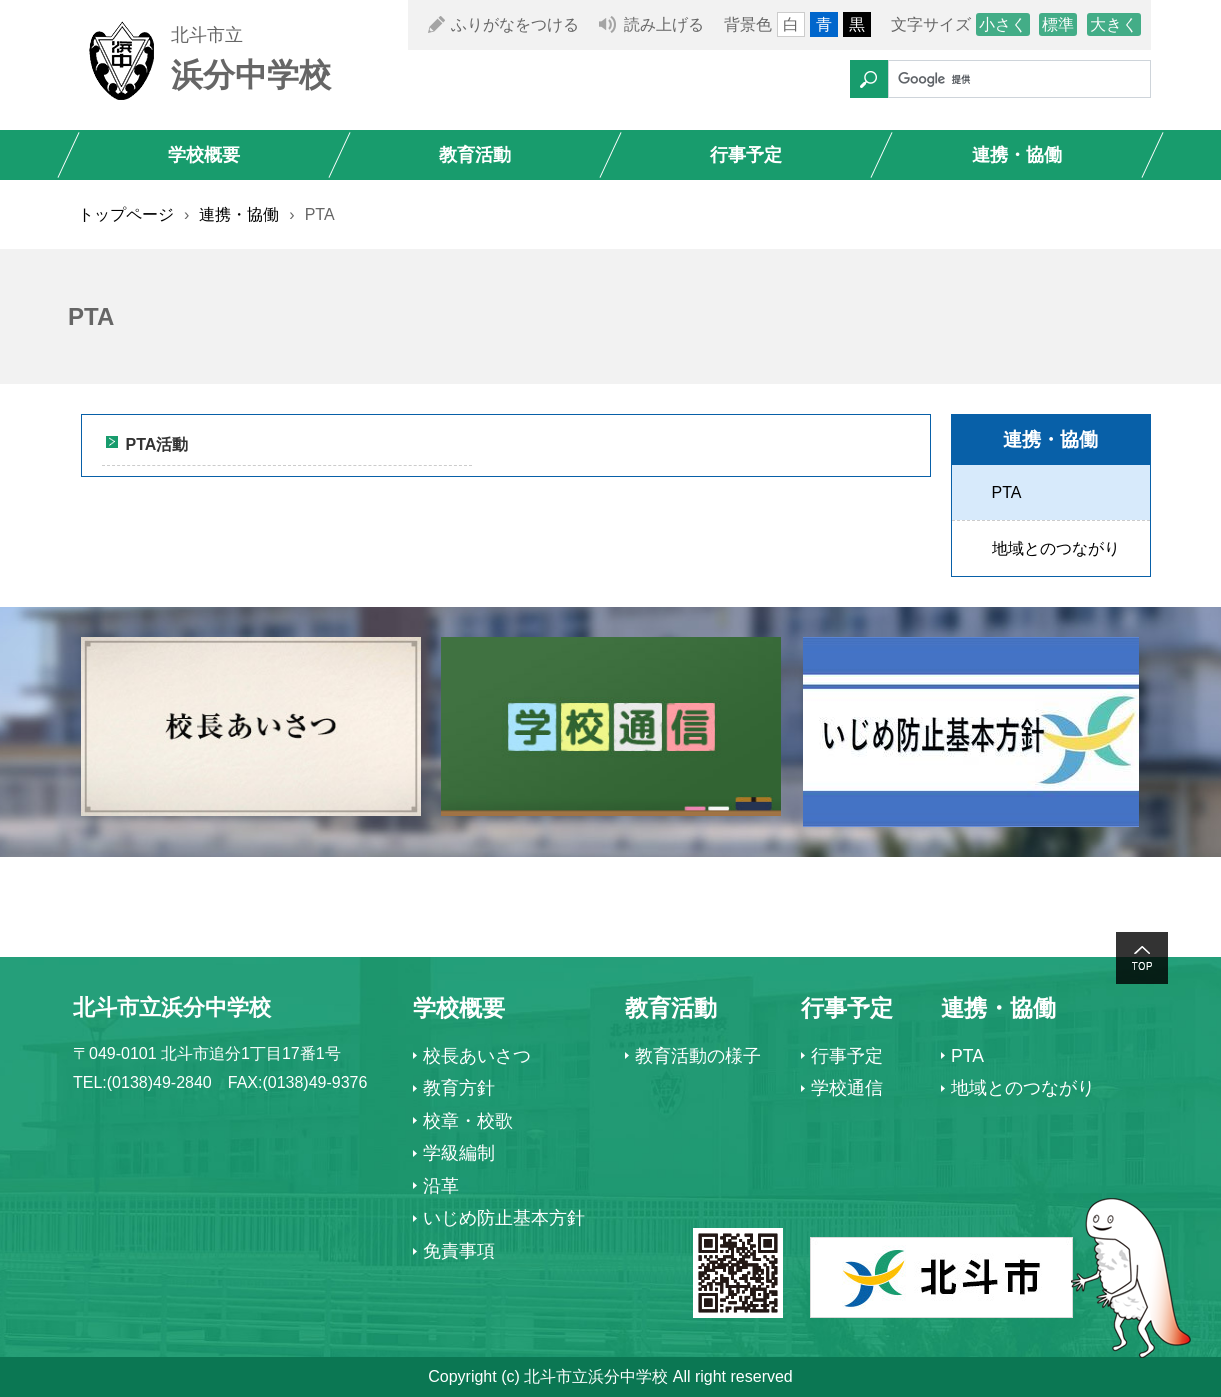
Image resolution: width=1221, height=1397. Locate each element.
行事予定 (746, 155)
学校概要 (204, 155)
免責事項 (459, 1251)
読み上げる (664, 24)
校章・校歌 (468, 1121)
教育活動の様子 (698, 1056)
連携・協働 (1017, 155)
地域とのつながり (1056, 548)
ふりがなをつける (515, 24)
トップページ (126, 214)
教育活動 (475, 155)
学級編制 (459, 1153)
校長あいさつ (477, 1056)
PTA (1007, 492)
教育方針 (459, 1088)
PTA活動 (157, 444)
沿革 (441, 1186)
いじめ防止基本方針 (504, 1218)
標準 (1058, 24)
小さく (1003, 24)
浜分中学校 (251, 75)
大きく (1114, 24)
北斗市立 (207, 35)
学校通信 (847, 1088)
